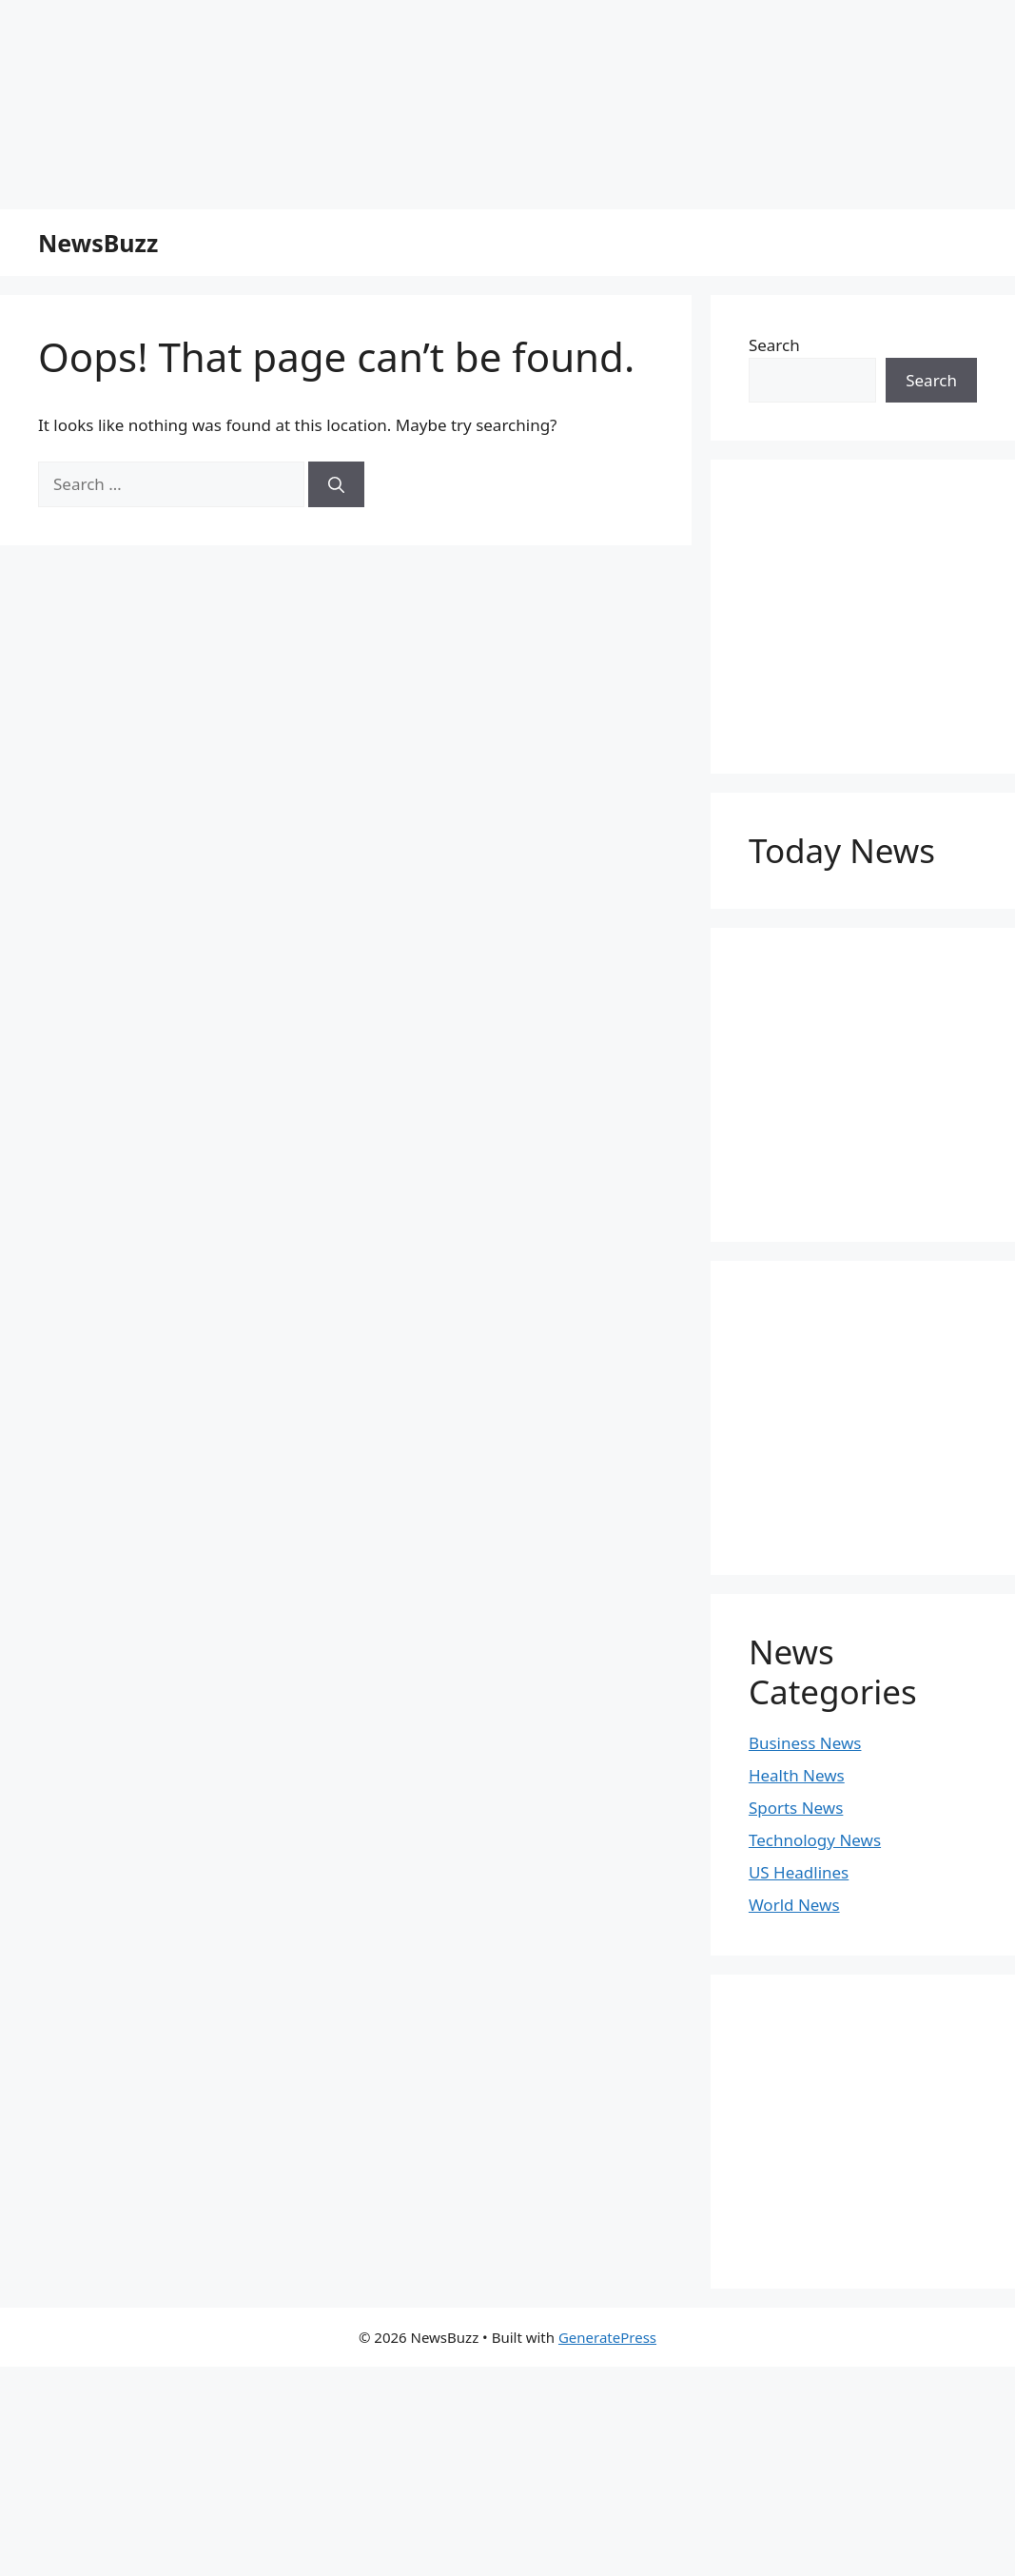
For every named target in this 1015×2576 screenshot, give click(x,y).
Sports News (796, 1808)
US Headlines (799, 1872)
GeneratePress (607, 2337)
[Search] (336, 484)
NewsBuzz (98, 242)
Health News (797, 1775)
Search (774, 345)
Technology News (815, 1840)
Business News (805, 1743)
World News (794, 1905)
